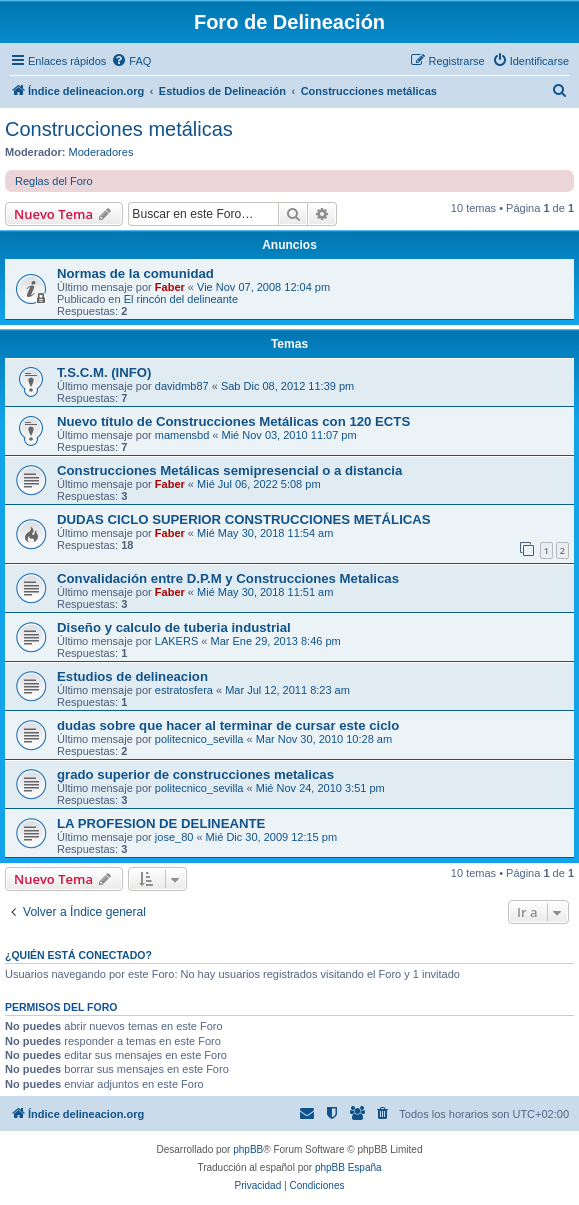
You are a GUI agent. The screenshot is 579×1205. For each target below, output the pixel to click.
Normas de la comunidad (135, 273)
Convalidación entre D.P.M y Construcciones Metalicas (228, 578)
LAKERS (176, 641)
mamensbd (182, 435)
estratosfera (184, 690)
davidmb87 (182, 386)
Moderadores (101, 152)
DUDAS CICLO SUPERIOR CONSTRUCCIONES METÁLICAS (244, 519)
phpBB (248, 1149)
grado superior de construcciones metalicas (195, 774)
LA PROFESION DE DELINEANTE (161, 823)
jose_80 (174, 837)
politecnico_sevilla (199, 739)
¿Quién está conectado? (78, 955)
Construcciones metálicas (119, 129)
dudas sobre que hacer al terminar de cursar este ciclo (228, 725)
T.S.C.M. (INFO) (104, 372)
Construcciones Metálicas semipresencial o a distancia (229, 470)
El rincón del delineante (181, 299)
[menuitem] (131, 61)
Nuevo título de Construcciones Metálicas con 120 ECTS (233, 421)
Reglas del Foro (54, 181)
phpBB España (348, 1167)
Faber (170, 287)
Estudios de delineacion (132, 676)
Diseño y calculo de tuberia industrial (174, 627)
